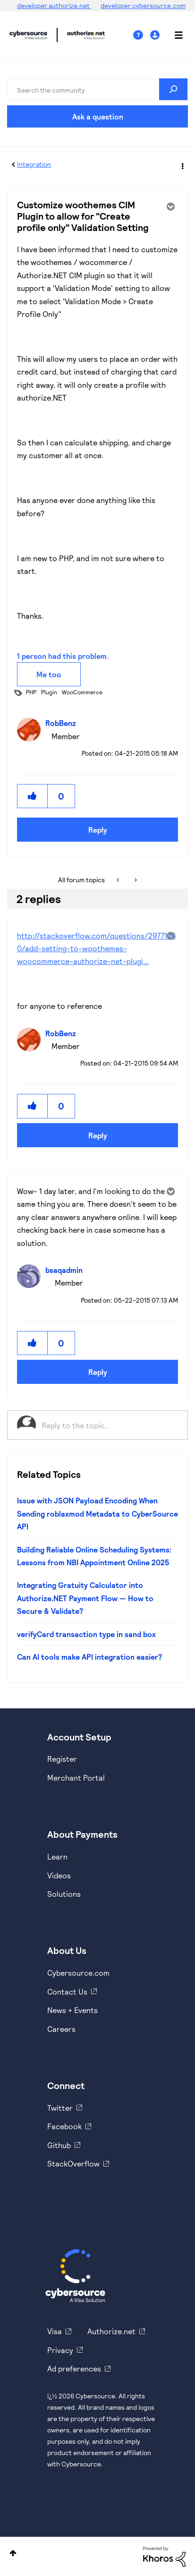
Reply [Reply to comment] (97, 1135)
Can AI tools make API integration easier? (89, 1656)
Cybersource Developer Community (28, 35)
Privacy (60, 2350)
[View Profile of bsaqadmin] (66, 1269)
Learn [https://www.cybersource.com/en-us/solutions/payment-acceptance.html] (57, 1856)
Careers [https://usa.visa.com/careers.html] (61, 2028)
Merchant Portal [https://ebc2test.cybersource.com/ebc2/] (76, 1777)
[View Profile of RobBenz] (63, 722)
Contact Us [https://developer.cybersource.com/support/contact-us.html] (67, 1991)
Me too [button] (48, 674)
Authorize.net (111, 2331)
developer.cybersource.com (143, 5)
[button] (32, 796)
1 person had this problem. (63, 655)
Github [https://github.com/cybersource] (59, 2145)
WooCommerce (82, 692)
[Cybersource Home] (75, 2275)
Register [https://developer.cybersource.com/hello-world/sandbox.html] (62, 1758)
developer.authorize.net (54, 5)
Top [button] (13, 2553)
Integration (34, 164)
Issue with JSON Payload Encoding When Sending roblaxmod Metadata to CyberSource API (97, 1513)
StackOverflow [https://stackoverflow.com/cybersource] (73, 2163)
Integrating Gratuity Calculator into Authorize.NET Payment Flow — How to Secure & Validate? (85, 1597)
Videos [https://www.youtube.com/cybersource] (59, 1875)
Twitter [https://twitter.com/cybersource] (60, 2107)
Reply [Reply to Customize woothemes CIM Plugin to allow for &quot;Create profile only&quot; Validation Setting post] (97, 829)
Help (141, 35)
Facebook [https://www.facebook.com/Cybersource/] (64, 2126)
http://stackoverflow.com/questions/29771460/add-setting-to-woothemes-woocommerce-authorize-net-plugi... (96, 948)
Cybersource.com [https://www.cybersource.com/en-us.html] (78, 1972)
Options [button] (182, 165)
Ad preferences (74, 2368)
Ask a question (97, 116)
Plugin (49, 692)
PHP (31, 692)
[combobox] (97, 89)
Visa (54, 2331)
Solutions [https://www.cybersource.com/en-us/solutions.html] (64, 1893)
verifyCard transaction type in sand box (86, 1633)
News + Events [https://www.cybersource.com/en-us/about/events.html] (72, 2009)
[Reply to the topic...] (110, 1425)
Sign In (156, 35)
